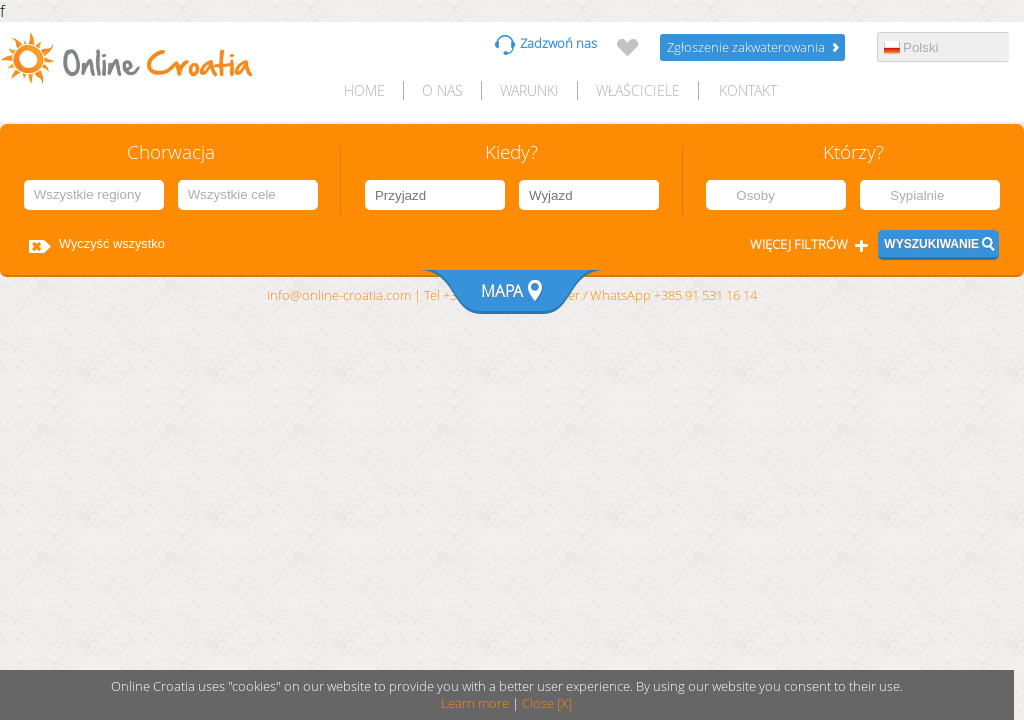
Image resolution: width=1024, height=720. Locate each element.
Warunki (529, 90)
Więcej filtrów (799, 244)
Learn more (475, 703)
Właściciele (638, 90)
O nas (442, 90)
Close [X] (547, 703)
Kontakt (748, 90)
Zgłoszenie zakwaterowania (746, 47)
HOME (364, 90)
